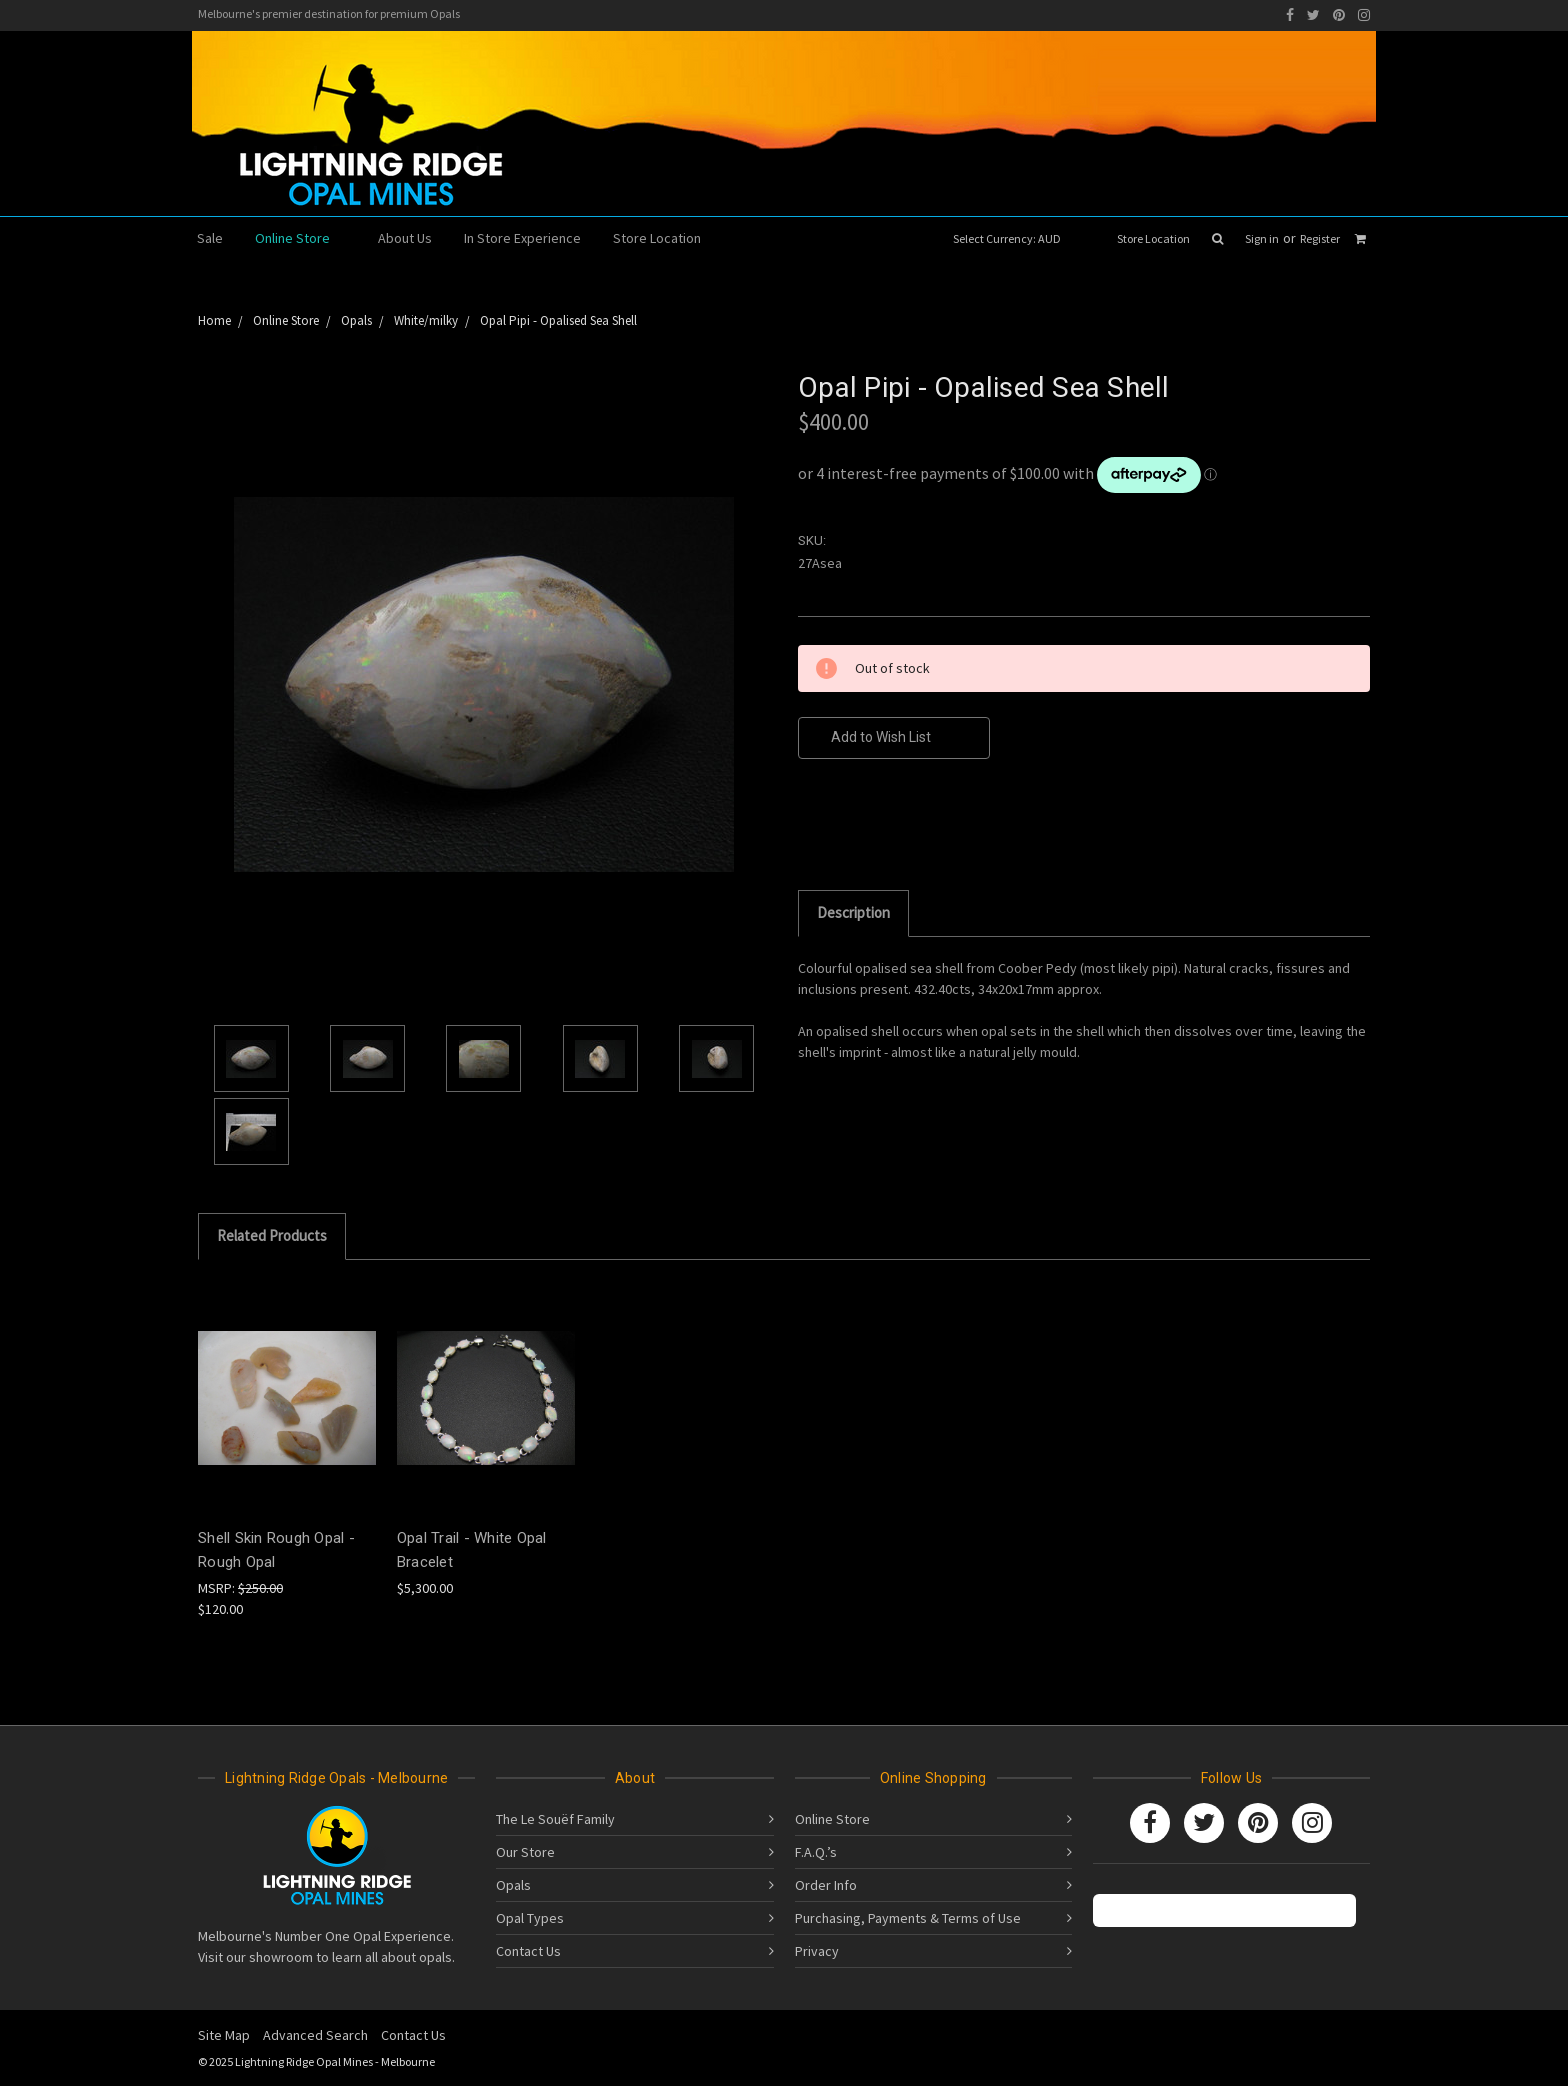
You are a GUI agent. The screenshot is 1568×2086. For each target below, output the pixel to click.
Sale (210, 238)
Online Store (300, 238)
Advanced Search (315, 2035)
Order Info (826, 1885)
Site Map (224, 2035)
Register (1320, 238)
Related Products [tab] (272, 1235)
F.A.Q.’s (816, 1852)
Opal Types (530, 1918)
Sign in (1262, 238)
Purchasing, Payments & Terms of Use (908, 1918)
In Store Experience (522, 238)
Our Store (525, 1852)
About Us (405, 238)
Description (853, 912)
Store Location (1153, 238)
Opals (513, 1885)
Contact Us (528, 1951)
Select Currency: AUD (1013, 238)
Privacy (817, 1951)
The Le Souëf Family (555, 1819)
